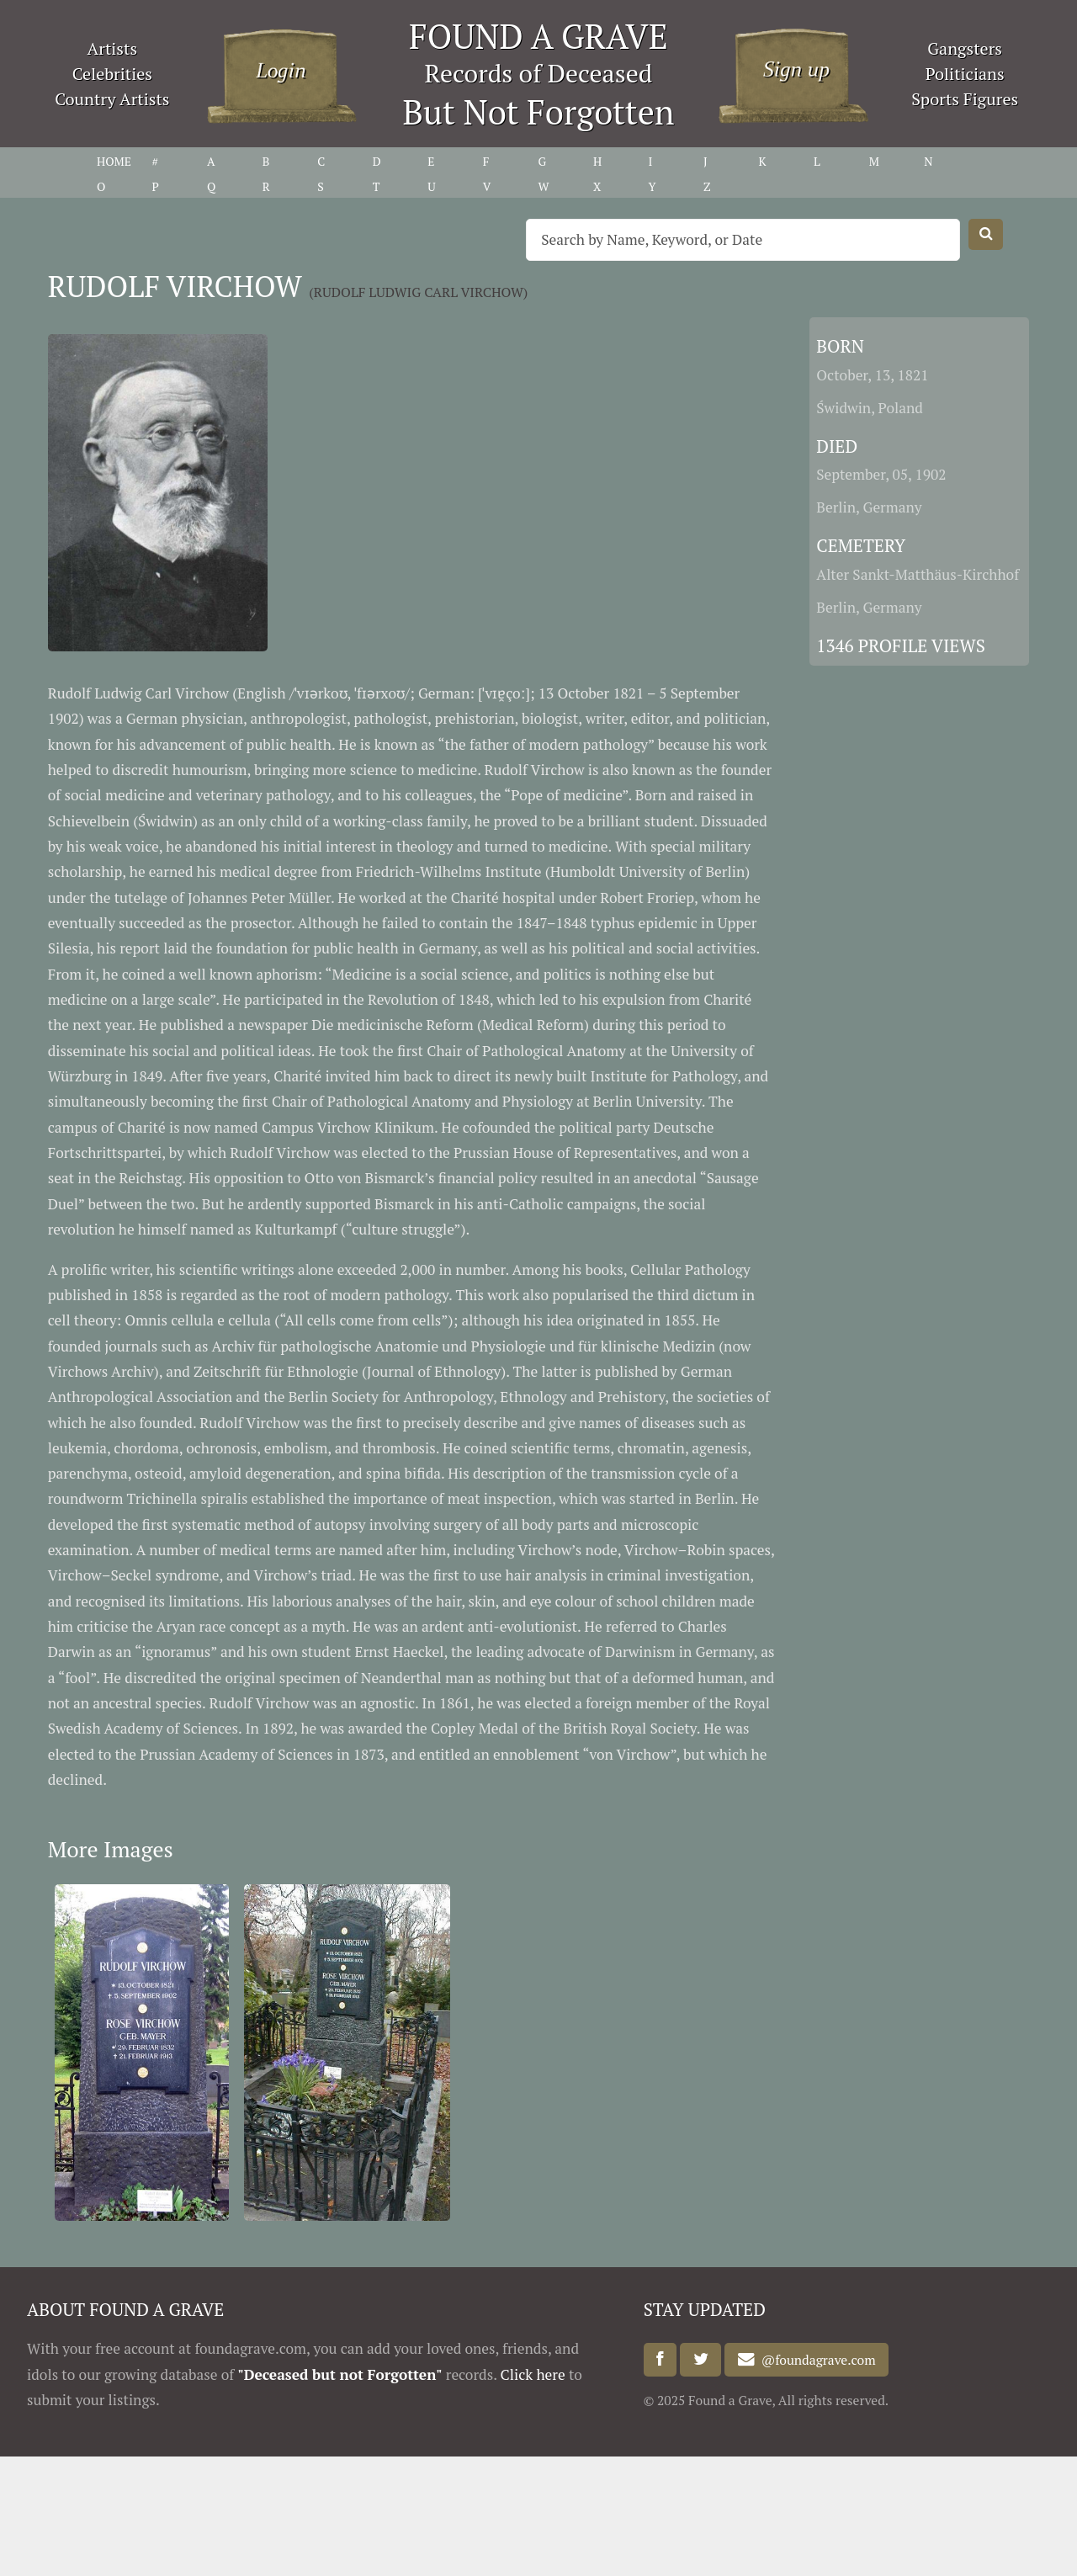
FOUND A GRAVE (538, 35)
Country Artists (112, 99)
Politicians (965, 73)
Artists (113, 48)
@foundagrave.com (815, 2359)
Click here (533, 2374)
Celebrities (112, 73)
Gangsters (964, 48)
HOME (114, 161)
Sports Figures (964, 99)
